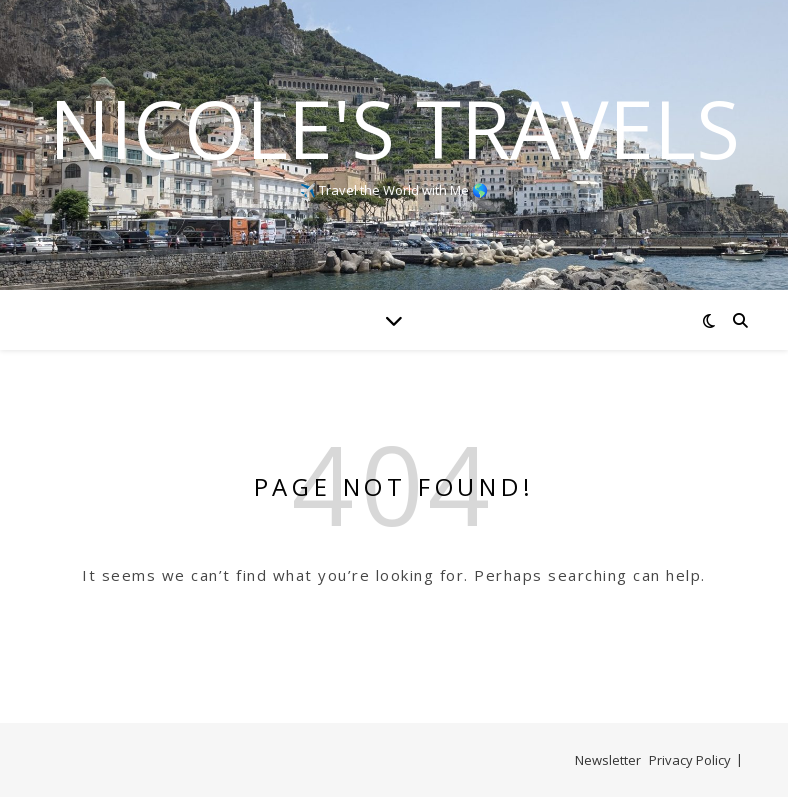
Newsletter (608, 760)
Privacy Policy (690, 760)
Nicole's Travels (394, 128)
